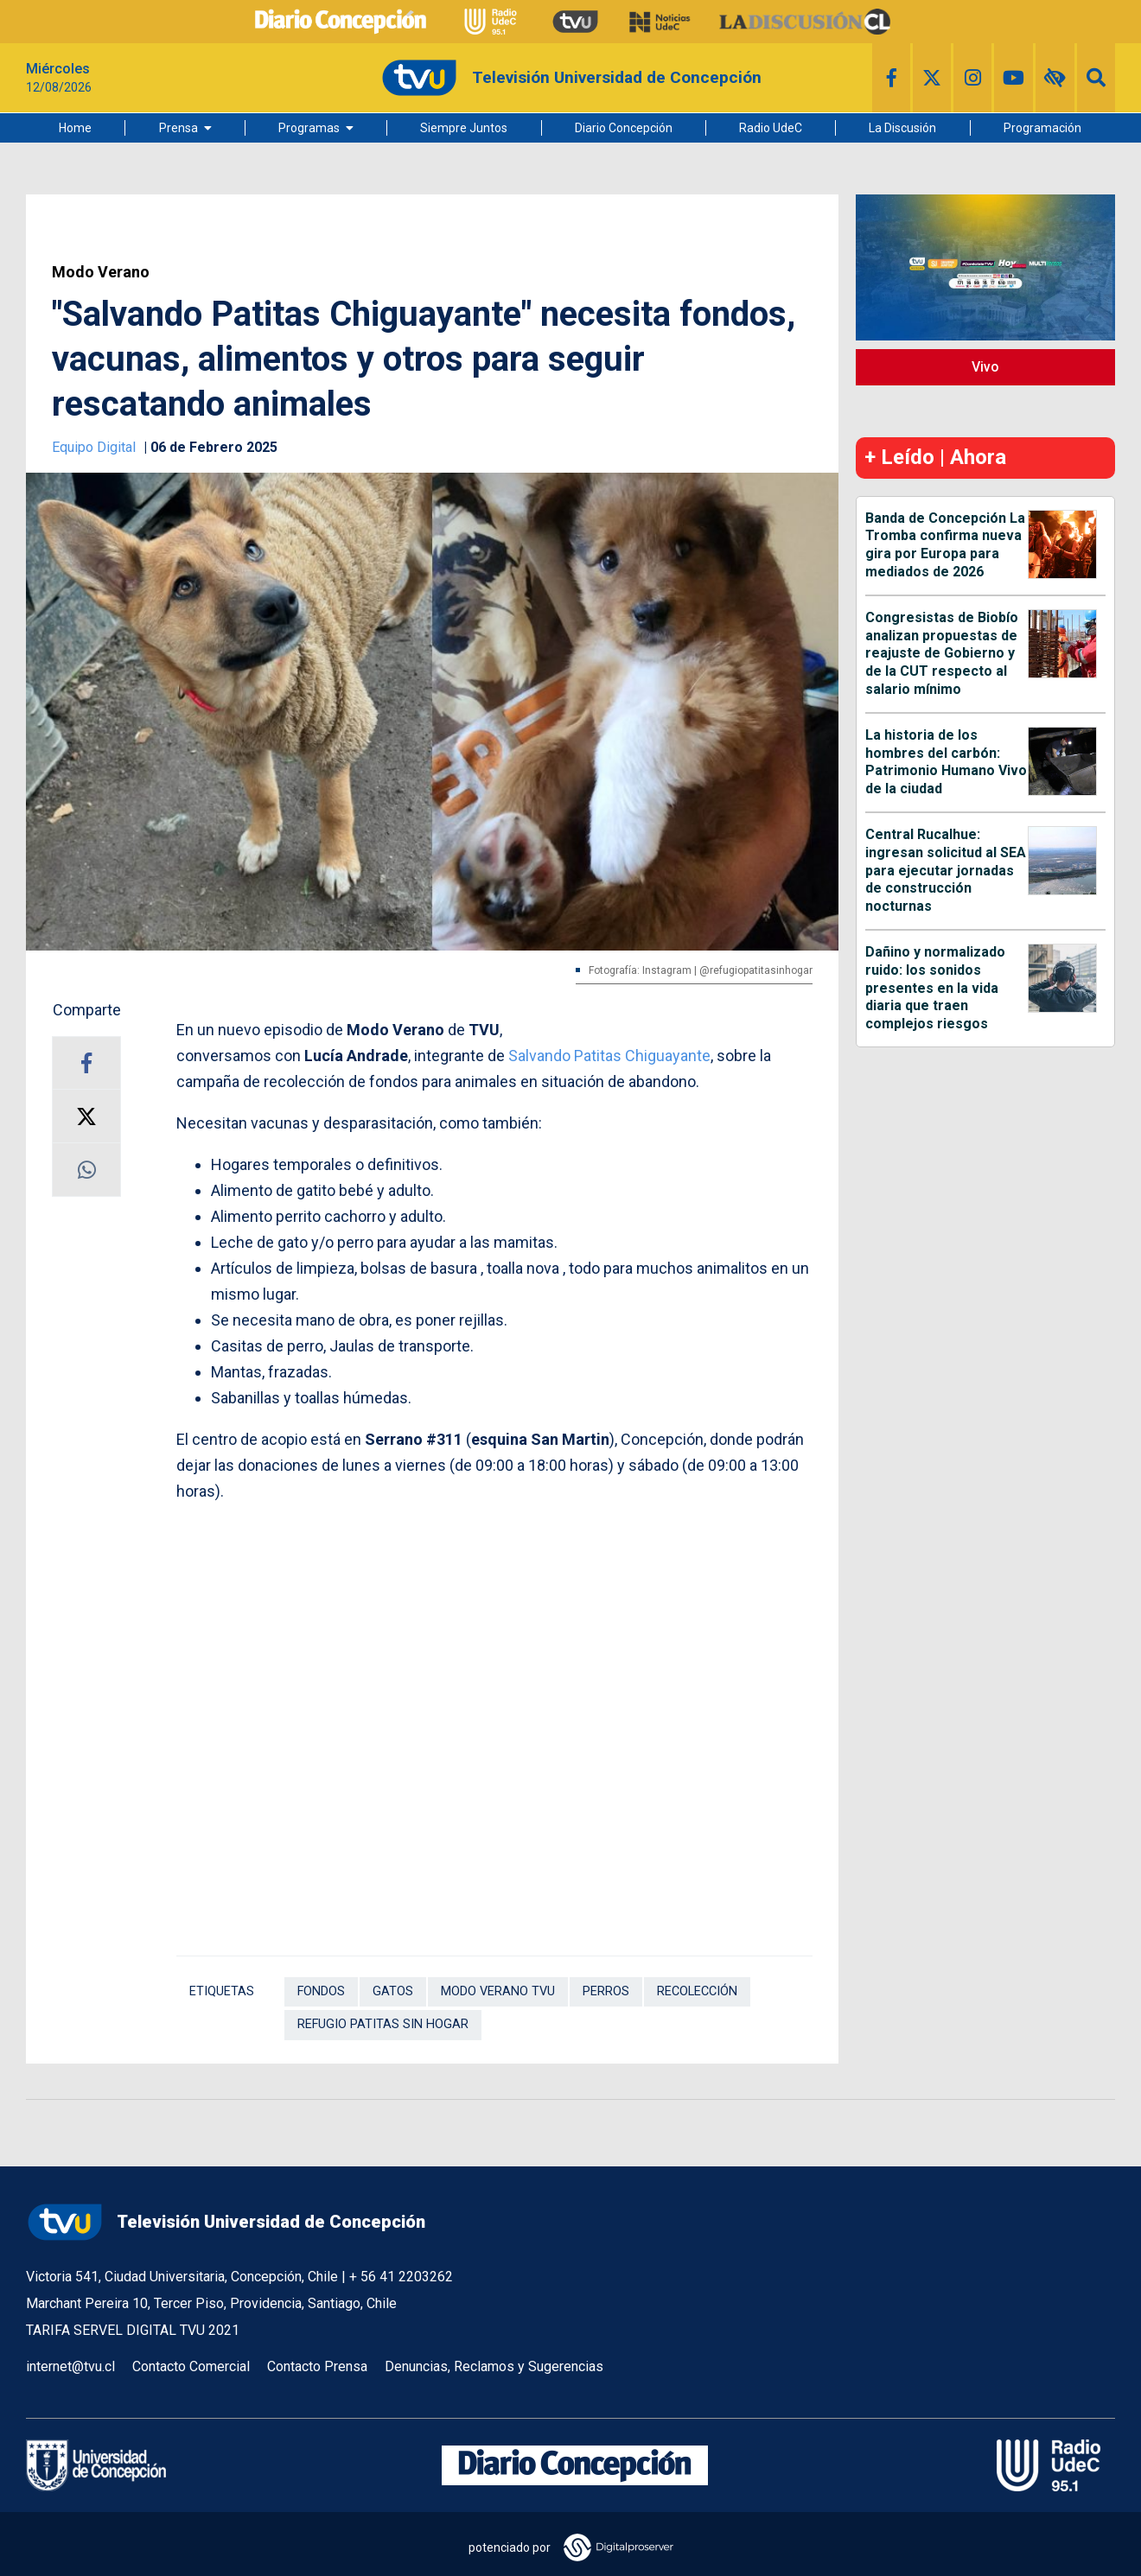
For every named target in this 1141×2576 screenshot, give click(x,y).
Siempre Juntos (463, 128)
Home (75, 128)
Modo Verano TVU (498, 1991)
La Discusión (902, 128)
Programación (1042, 128)
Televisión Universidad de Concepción (225, 2222)
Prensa (178, 128)
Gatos (393, 1991)
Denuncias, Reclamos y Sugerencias (494, 2366)
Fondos (321, 1991)
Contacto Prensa (317, 2366)
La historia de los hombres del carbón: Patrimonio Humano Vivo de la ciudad (946, 762)
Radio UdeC (770, 128)
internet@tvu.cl (70, 2366)
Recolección (697, 1991)
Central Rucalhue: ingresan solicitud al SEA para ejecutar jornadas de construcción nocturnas (945, 870)
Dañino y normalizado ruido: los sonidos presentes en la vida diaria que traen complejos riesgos (935, 988)
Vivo (985, 367)
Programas (309, 128)
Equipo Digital (95, 447)
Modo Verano (101, 272)
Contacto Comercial (191, 2366)
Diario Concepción (623, 128)
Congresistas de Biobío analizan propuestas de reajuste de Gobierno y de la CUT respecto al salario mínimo (941, 653)
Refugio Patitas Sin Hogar (383, 2024)
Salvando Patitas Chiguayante (609, 1055)
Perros (606, 1991)
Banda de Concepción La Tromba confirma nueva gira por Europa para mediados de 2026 (945, 545)
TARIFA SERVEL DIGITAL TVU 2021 (132, 2330)
